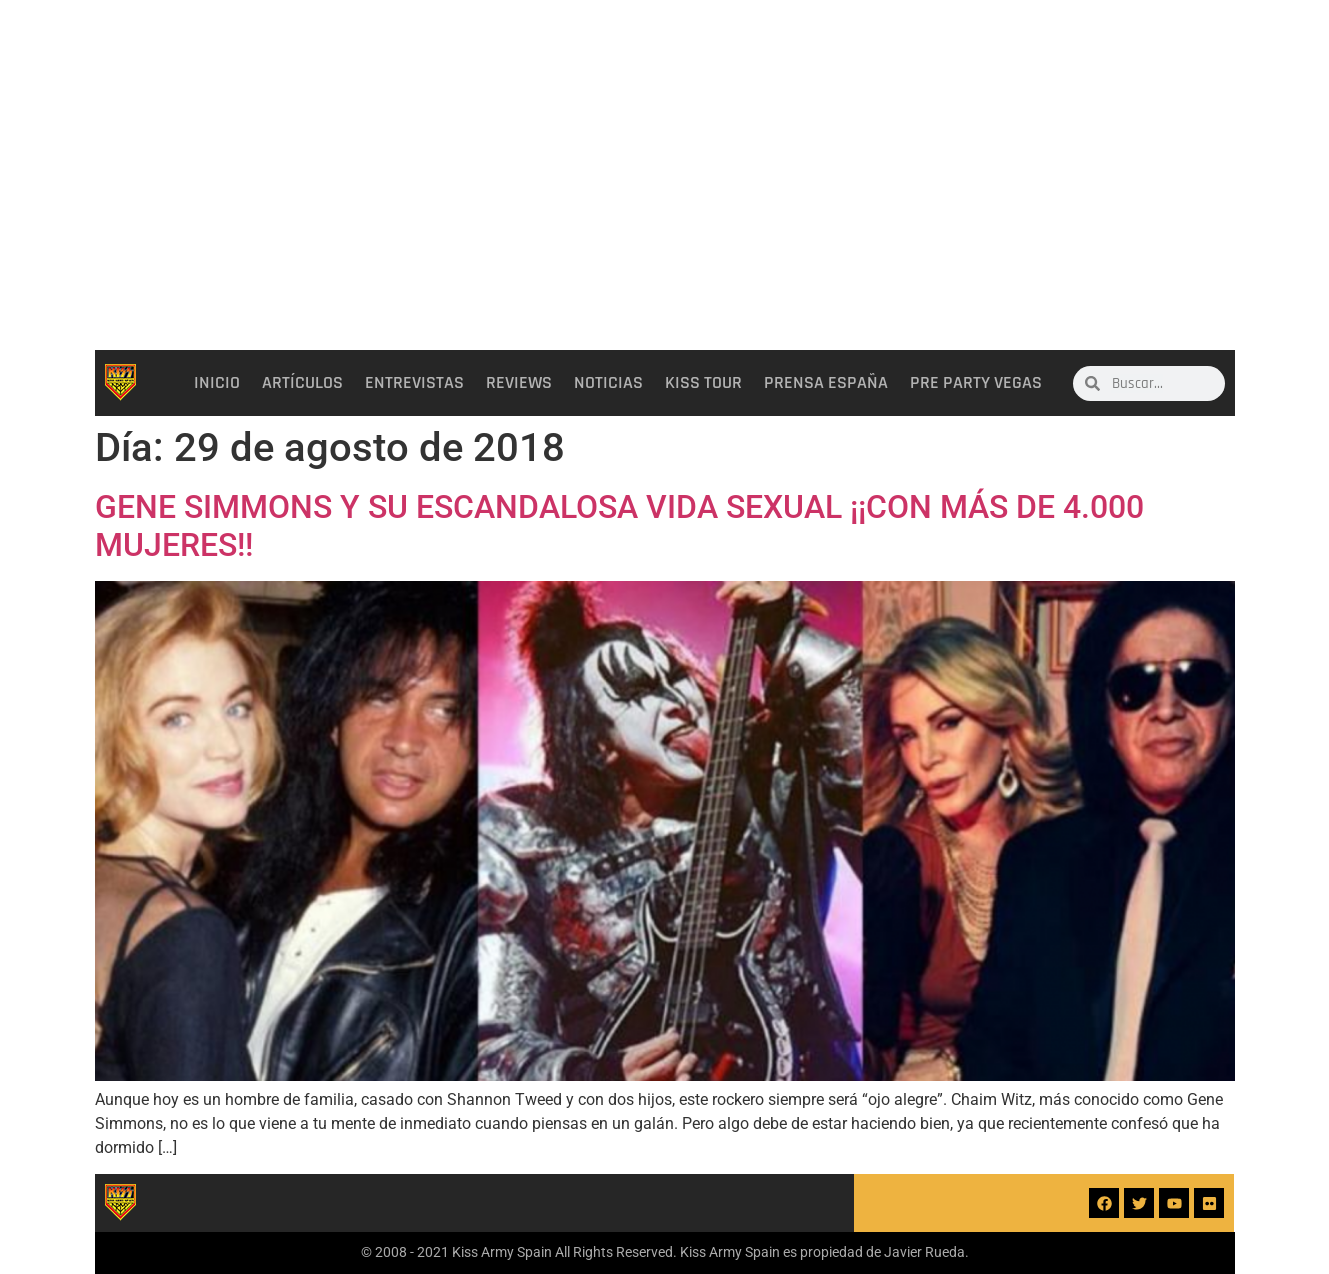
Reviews (519, 383)
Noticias (608, 383)
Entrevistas (414, 383)
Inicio (217, 383)
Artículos (302, 383)
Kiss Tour (703, 383)
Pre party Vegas (976, 383)
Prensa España (826, 383)
